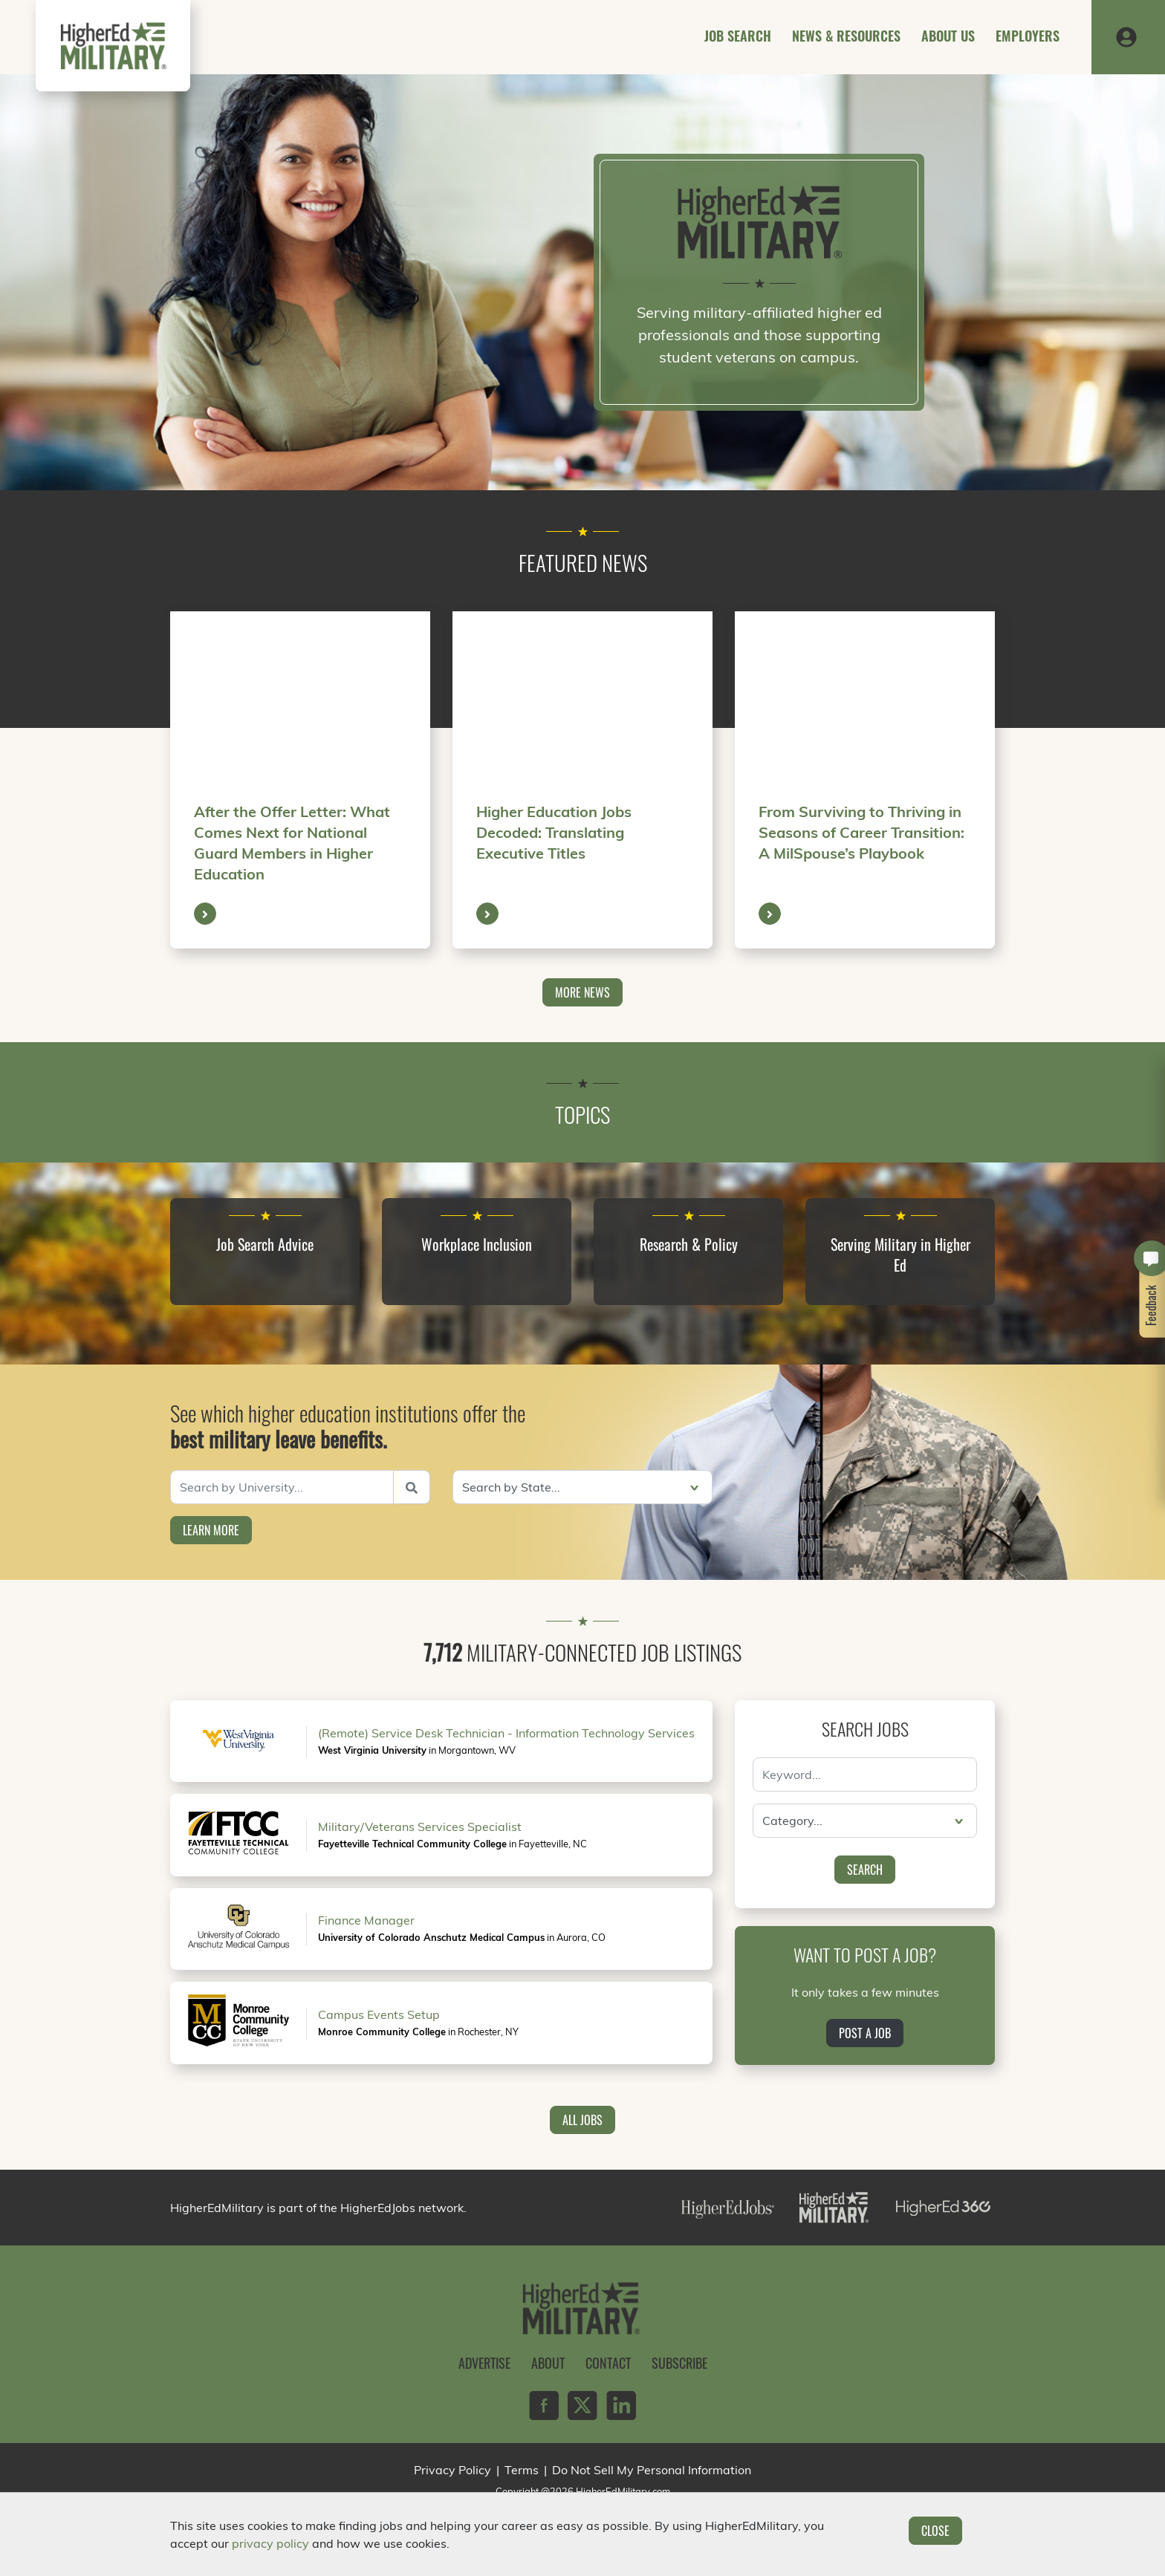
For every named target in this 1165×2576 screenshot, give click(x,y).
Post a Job (865, 2033)
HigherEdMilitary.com (623, 2491)
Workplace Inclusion (476, 1244)
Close (935, 2531)
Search (865, 1870)
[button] (1126, 35)
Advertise (484, 2362)
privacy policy (270, 2543)
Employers (1027, 35)
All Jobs (582, 2120)
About (548, 2362)
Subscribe (679, 2362)
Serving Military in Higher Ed (900, 1254)
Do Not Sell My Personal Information (651, 2469)
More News (582, 992)
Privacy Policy (452, 2469)
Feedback (1152, 1305)
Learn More (211, 1530)
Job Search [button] (737, 35)
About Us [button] (948, 35)
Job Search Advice (265, 1244)
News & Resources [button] (846, 35)
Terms (521, 2469)
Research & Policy (689, 1244)
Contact (608, 2362)
